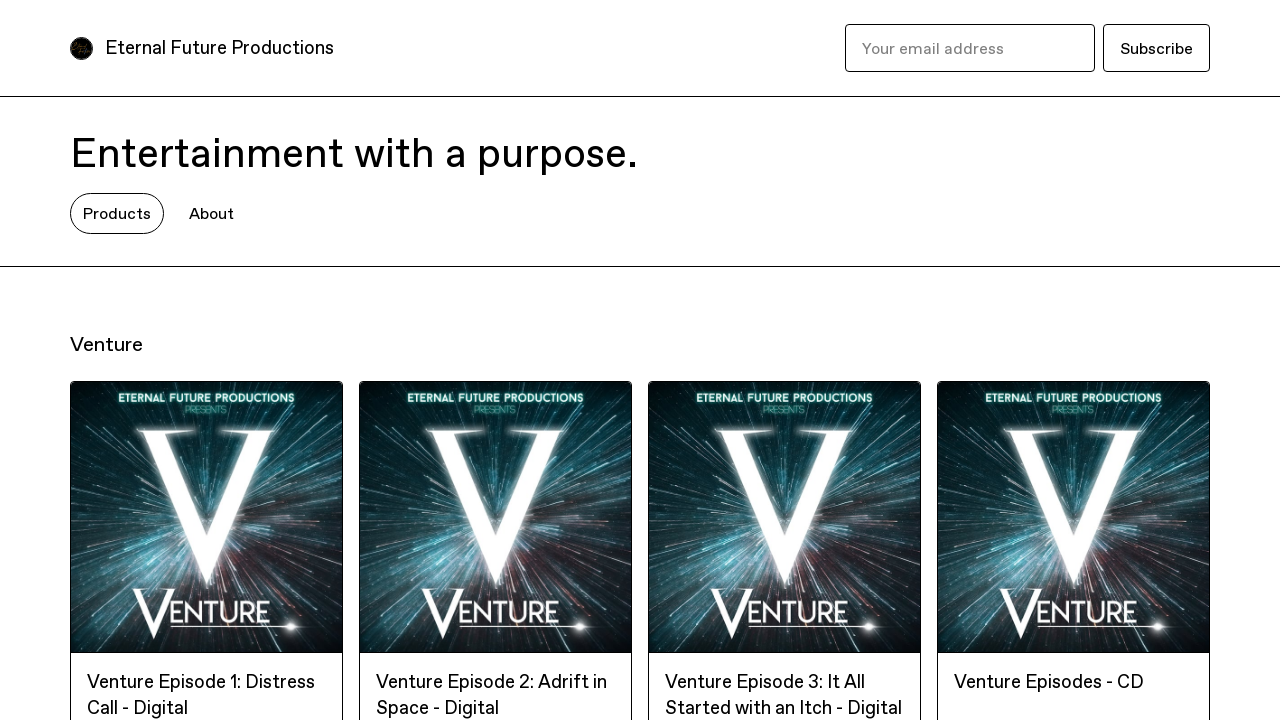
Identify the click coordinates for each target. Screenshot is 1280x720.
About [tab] (211, 213)
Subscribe (1156, 48)
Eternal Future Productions (219, 47)
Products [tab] (117, 213)
